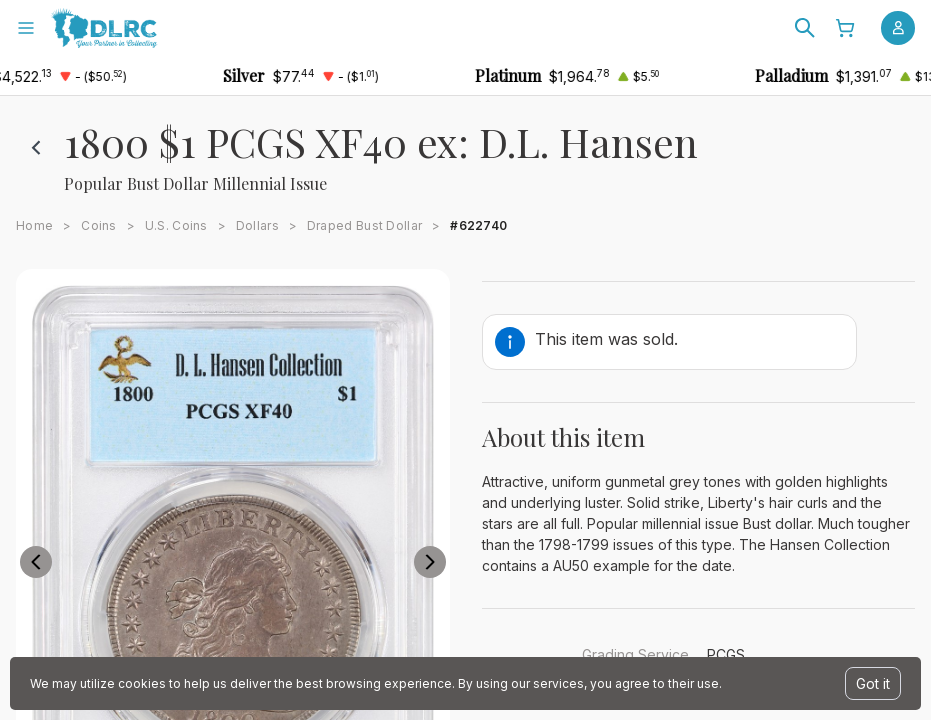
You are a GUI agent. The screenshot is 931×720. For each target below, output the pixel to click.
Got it (873, 683)
